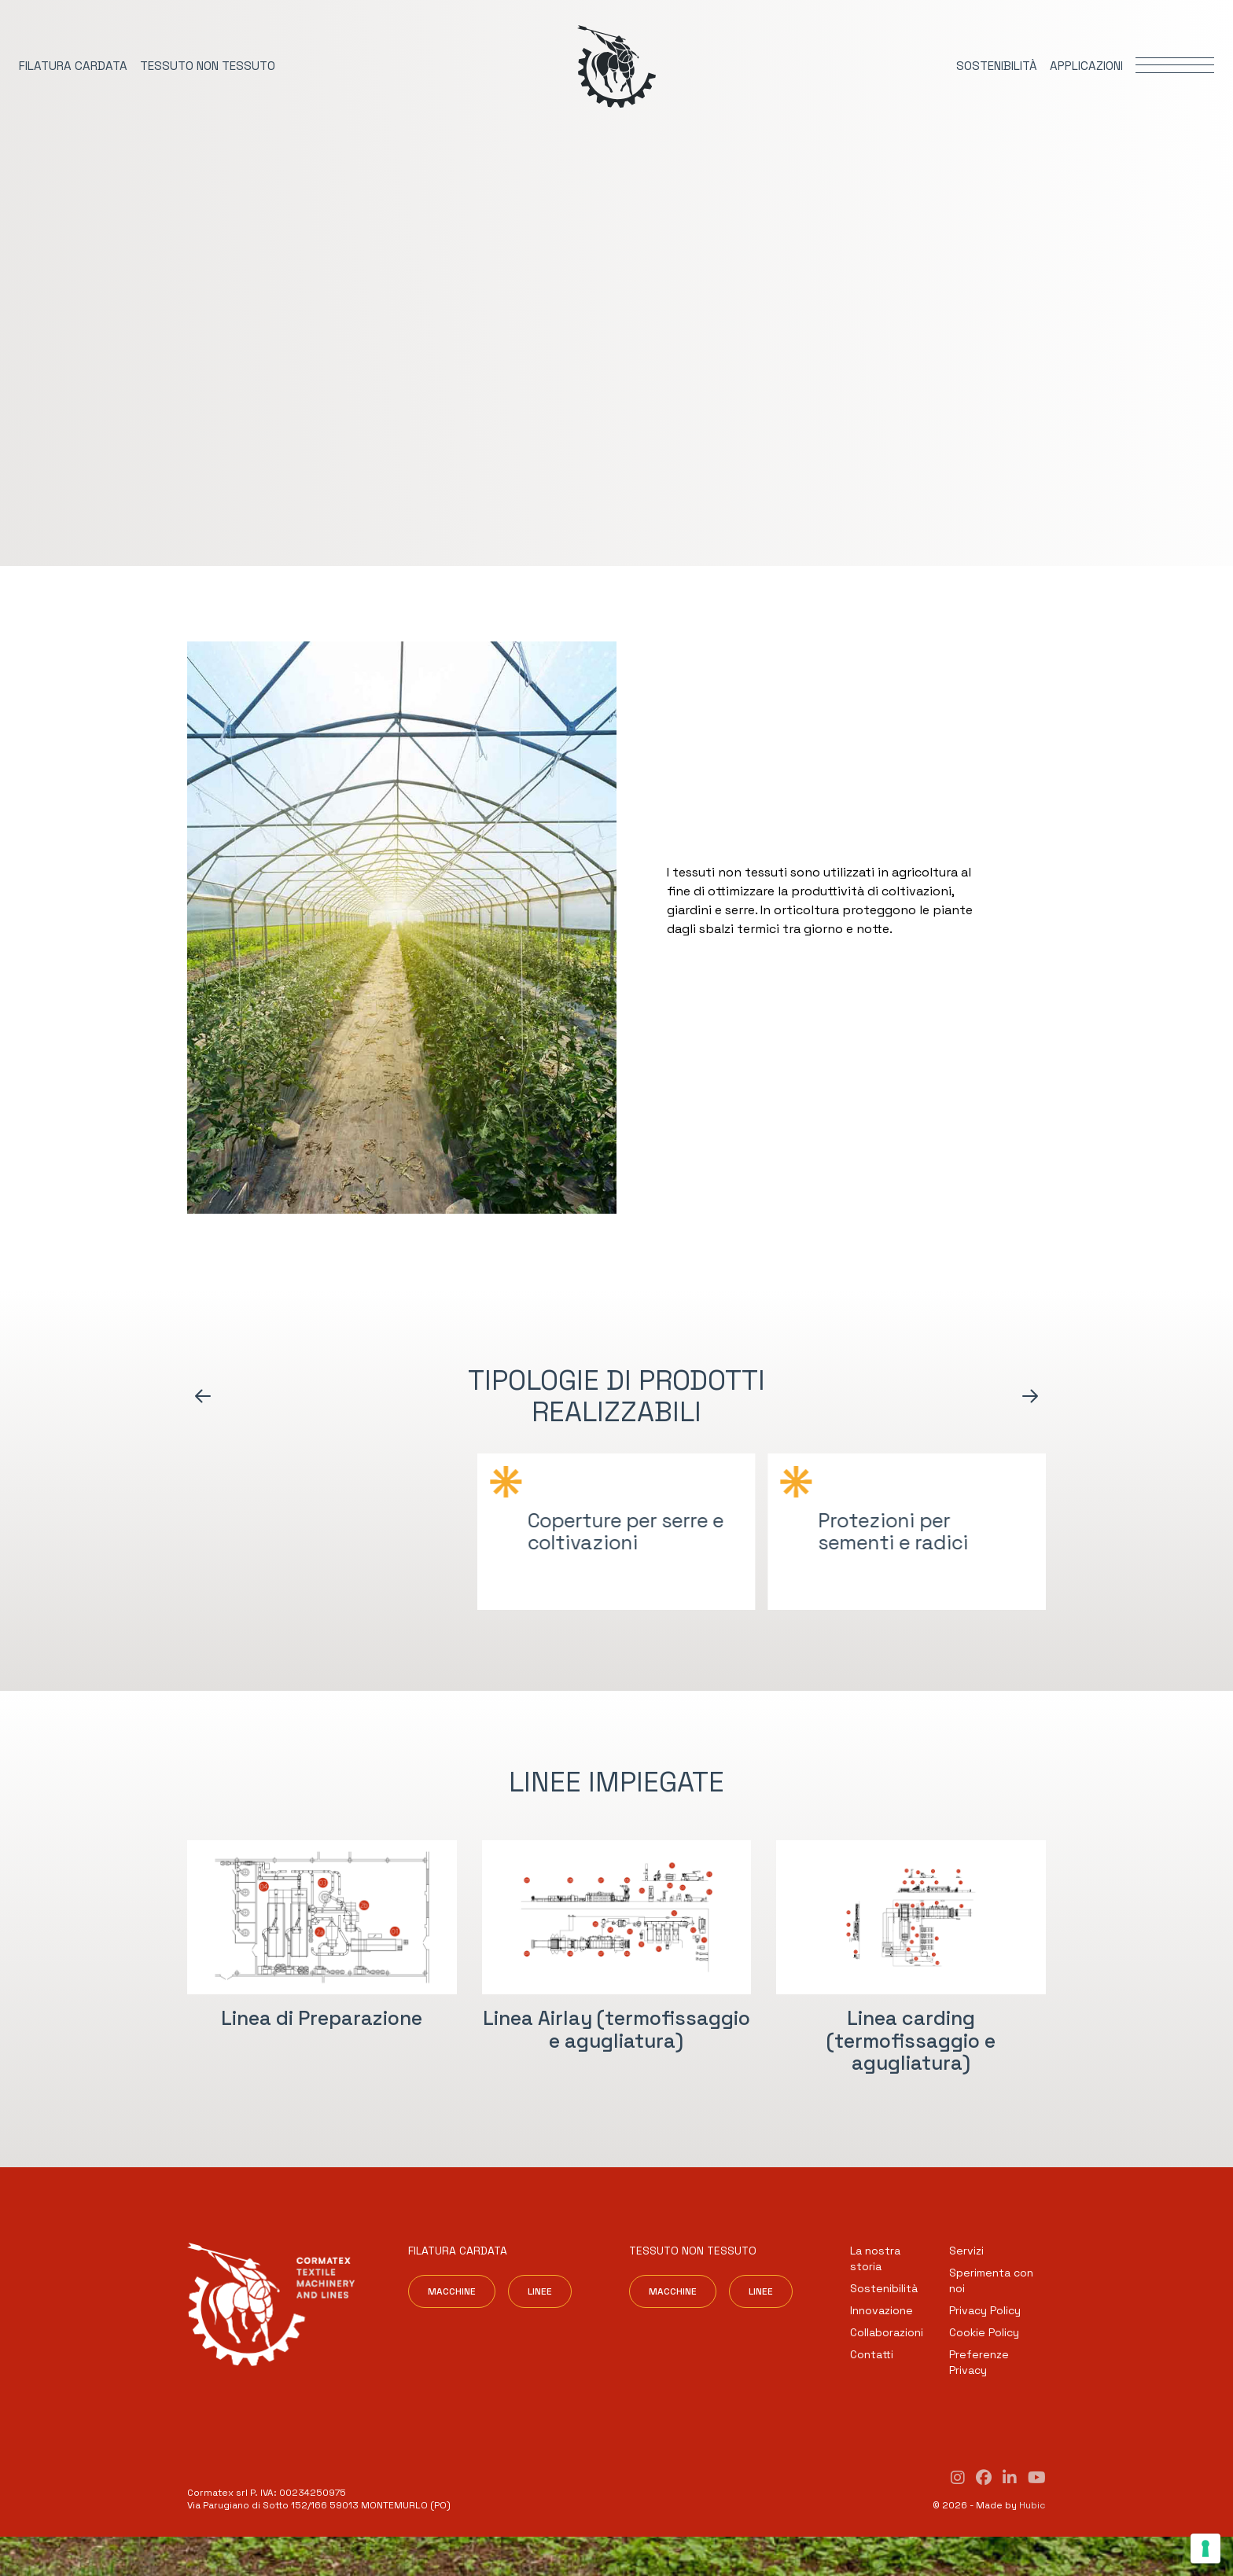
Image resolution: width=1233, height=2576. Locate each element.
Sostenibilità (884, 2288)
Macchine (452, 2291)
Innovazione (881, 2310)
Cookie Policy (984, 2332)
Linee (540, 2291)
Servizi (966, 2250)
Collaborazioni (886, 2332)
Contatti (871, 2354)
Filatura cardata (73, 65)
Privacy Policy (985, 2310)
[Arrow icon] (203, 1396)
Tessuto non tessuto (207, 65)
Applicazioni (1086, 65)
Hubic (1032, 2505)
